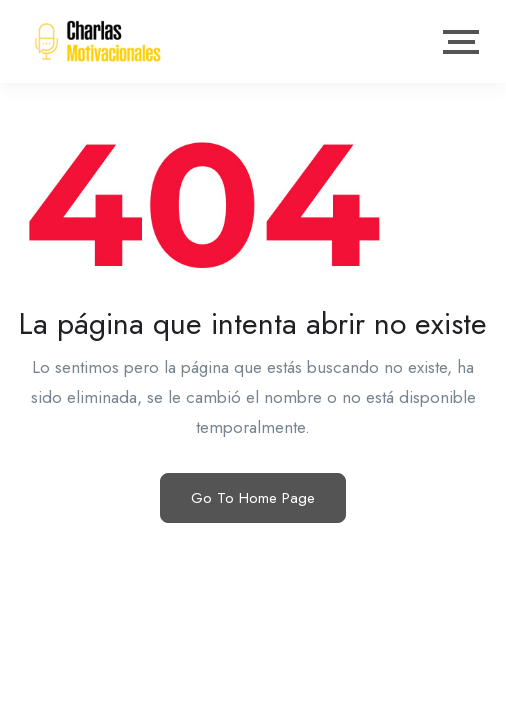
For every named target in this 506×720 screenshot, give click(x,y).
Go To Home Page (253, 498)
